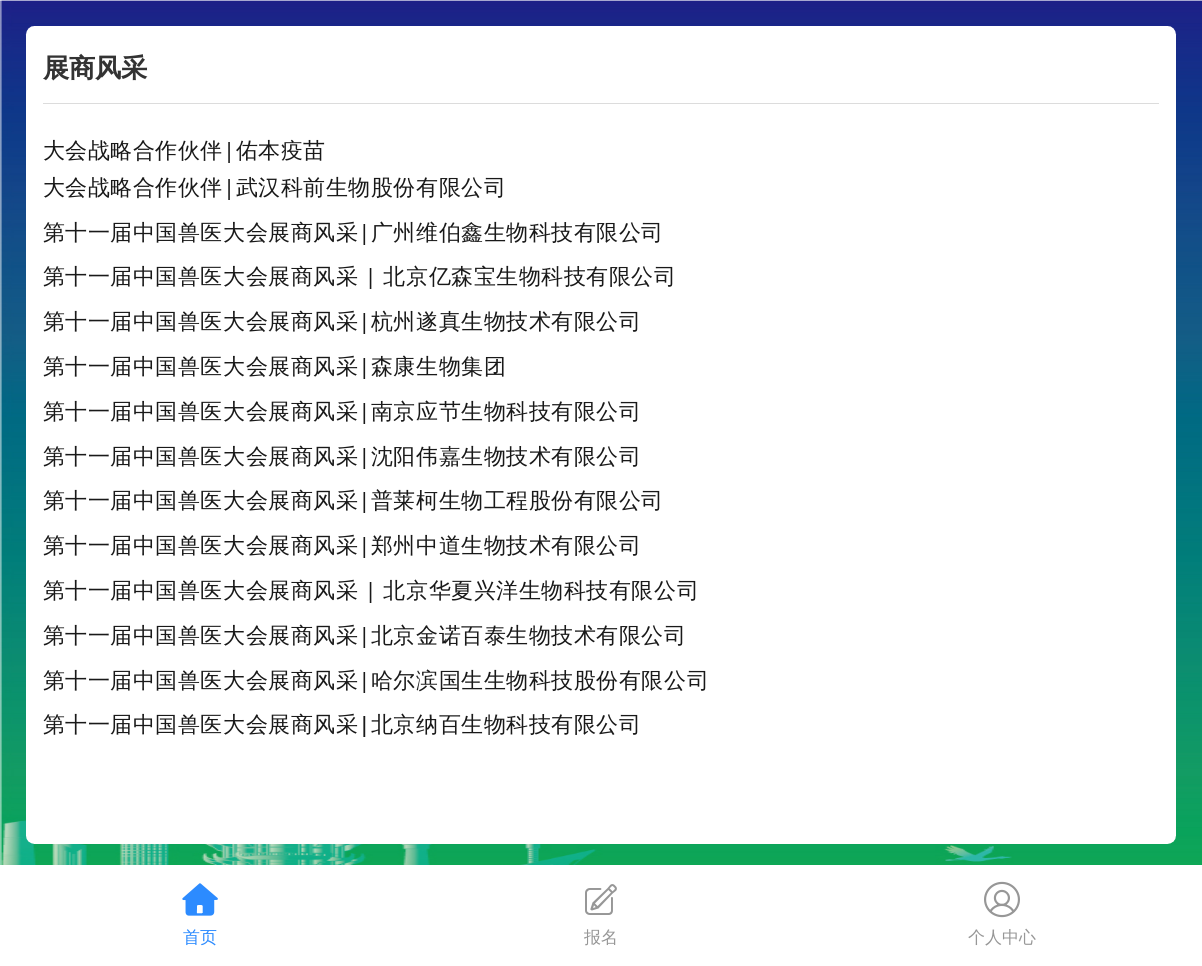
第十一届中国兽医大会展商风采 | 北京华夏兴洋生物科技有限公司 (371, 589)
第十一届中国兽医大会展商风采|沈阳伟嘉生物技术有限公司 (342, 455)
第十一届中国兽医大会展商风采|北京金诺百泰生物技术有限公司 (365, 634)
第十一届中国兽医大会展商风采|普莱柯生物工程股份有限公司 (353, 499)
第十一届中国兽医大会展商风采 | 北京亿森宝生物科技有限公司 (360, 275)
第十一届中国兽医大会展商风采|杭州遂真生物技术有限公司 (342, 320)
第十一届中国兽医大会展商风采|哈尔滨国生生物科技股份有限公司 (376, 679)
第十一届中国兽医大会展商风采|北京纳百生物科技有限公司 (342, 723)
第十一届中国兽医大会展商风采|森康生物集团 (275, 365)
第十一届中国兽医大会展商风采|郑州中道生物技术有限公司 (342, 544)
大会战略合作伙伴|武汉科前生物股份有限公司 (275, 186)
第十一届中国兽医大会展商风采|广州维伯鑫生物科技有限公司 (353, 231)
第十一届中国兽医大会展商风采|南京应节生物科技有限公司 (342, 410)
